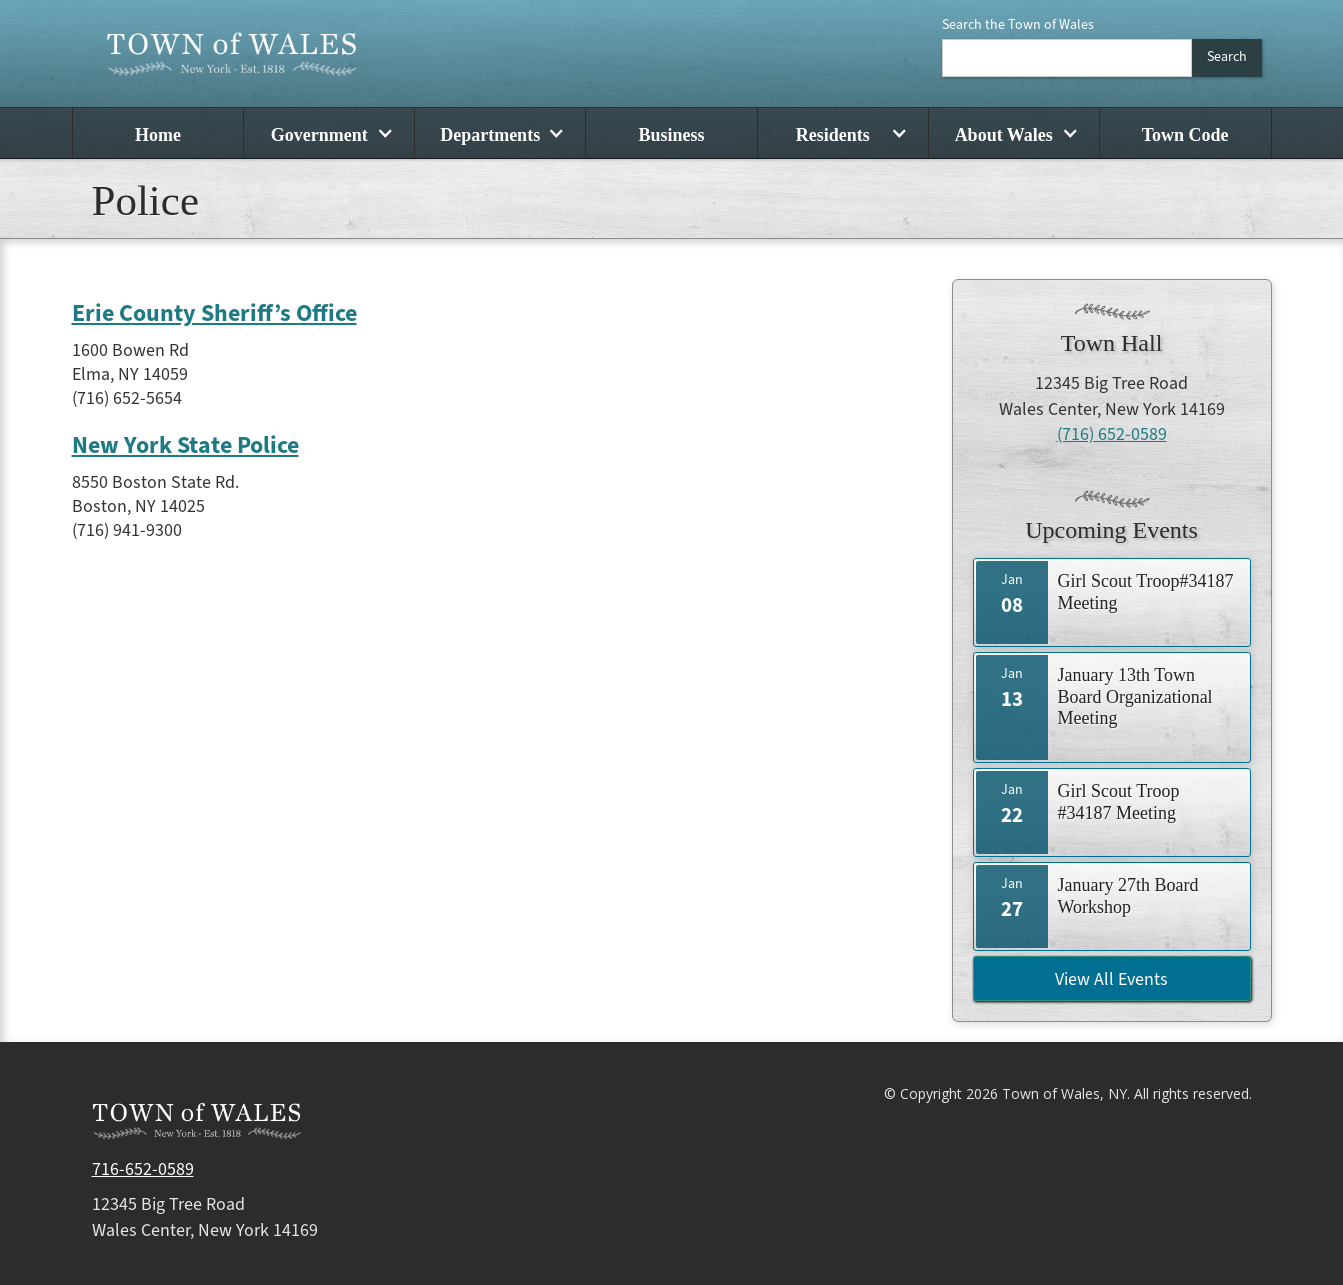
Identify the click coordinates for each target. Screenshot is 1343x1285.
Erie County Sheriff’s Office (214, 314)
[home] (232, 53)
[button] (328, 133)
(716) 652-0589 (1112, 434)
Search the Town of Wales (1018, 25)
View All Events (1111, 979)
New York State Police (185, 446)
